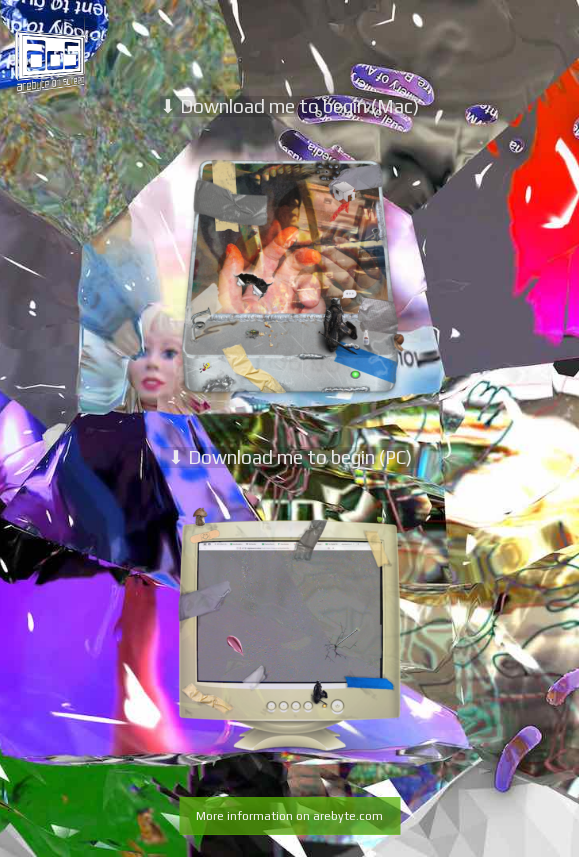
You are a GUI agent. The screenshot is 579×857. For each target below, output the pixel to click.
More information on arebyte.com (289, 816)
